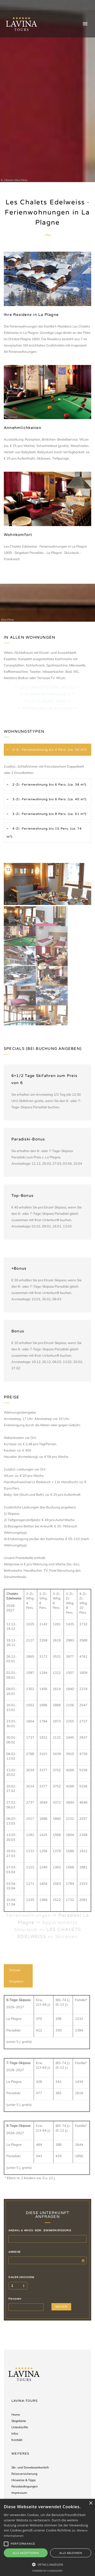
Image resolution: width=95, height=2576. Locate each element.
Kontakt (16, 2440)
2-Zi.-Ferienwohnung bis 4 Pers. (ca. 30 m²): (49, 749)
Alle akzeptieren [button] (26, 2553)
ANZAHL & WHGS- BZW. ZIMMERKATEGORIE (39, 2230)
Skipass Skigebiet (16, 1975)
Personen (15, 2298)
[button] (47, 2564)
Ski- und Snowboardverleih (30, 2467)
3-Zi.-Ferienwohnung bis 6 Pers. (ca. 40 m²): (49, 799)
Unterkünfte (19, 2427)
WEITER (61, 2306)
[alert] (47, 2537)
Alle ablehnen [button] (71, 2553)
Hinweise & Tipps (23, 2480)
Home (15, 2414)
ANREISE (14, 2252)
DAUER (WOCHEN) (21, 2277)
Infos (14, 2433)
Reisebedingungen (24, 2486)
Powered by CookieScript (47, 2570)
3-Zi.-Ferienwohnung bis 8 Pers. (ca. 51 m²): (49, 814)
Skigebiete (18, 2421)
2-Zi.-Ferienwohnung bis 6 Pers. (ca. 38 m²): (49, 784)
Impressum (19, 2493)
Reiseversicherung (24, 2474)
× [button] (90, 2503)
